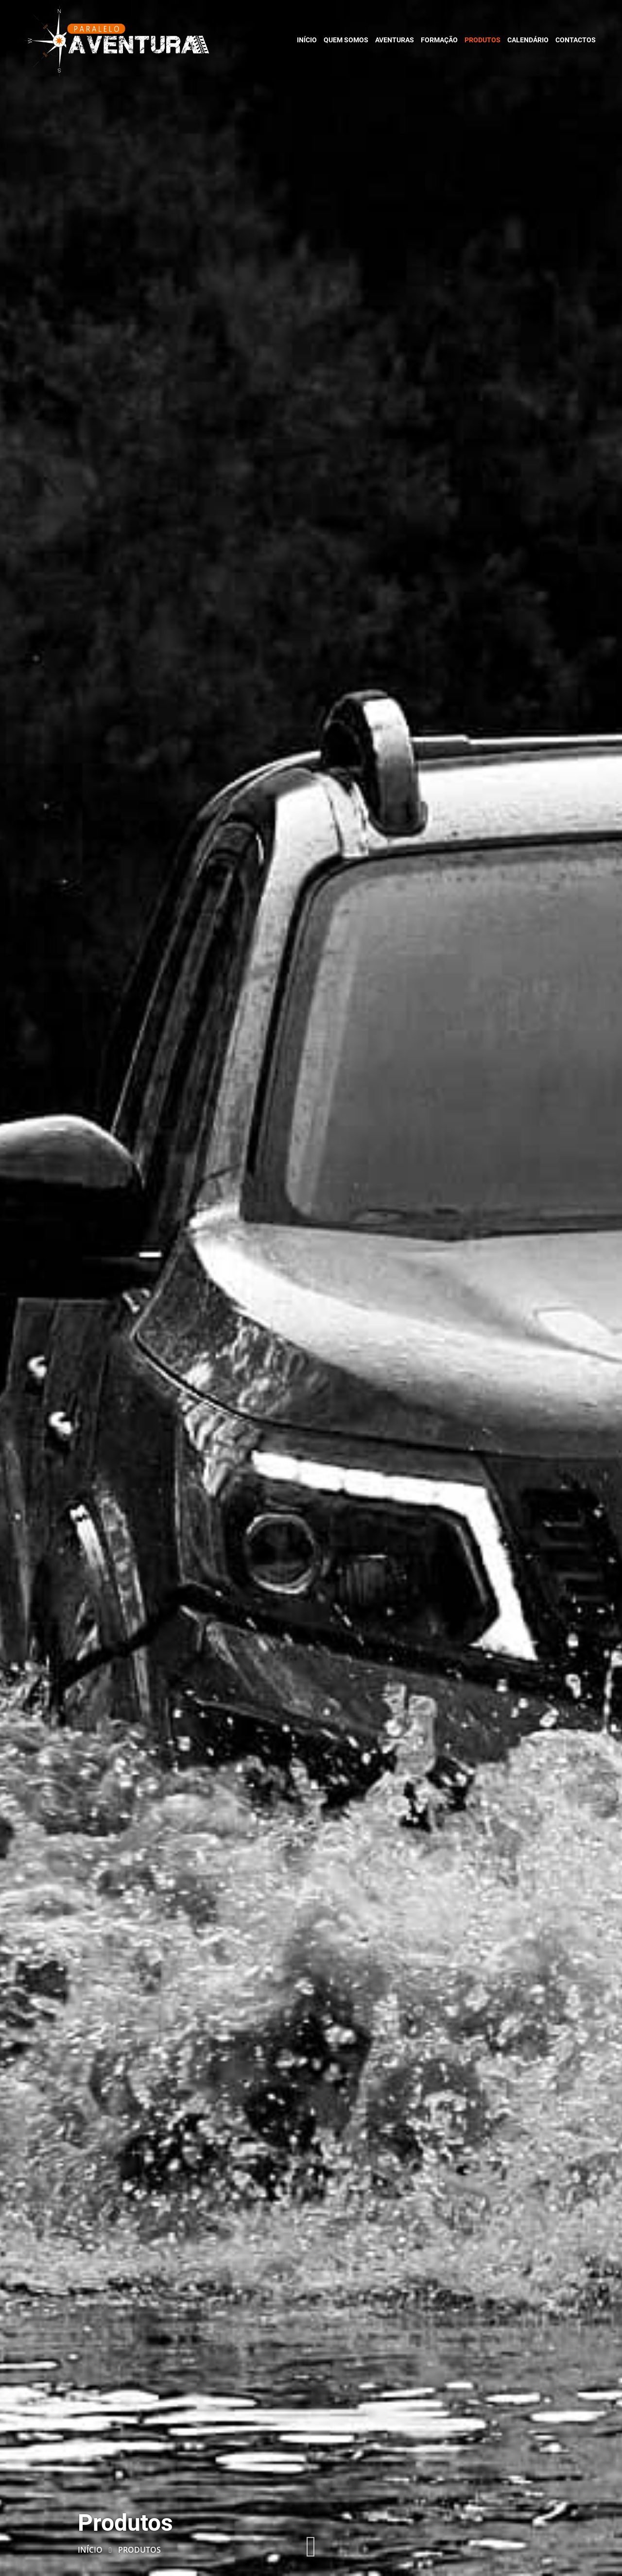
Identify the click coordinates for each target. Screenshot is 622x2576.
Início (90, 2549)
